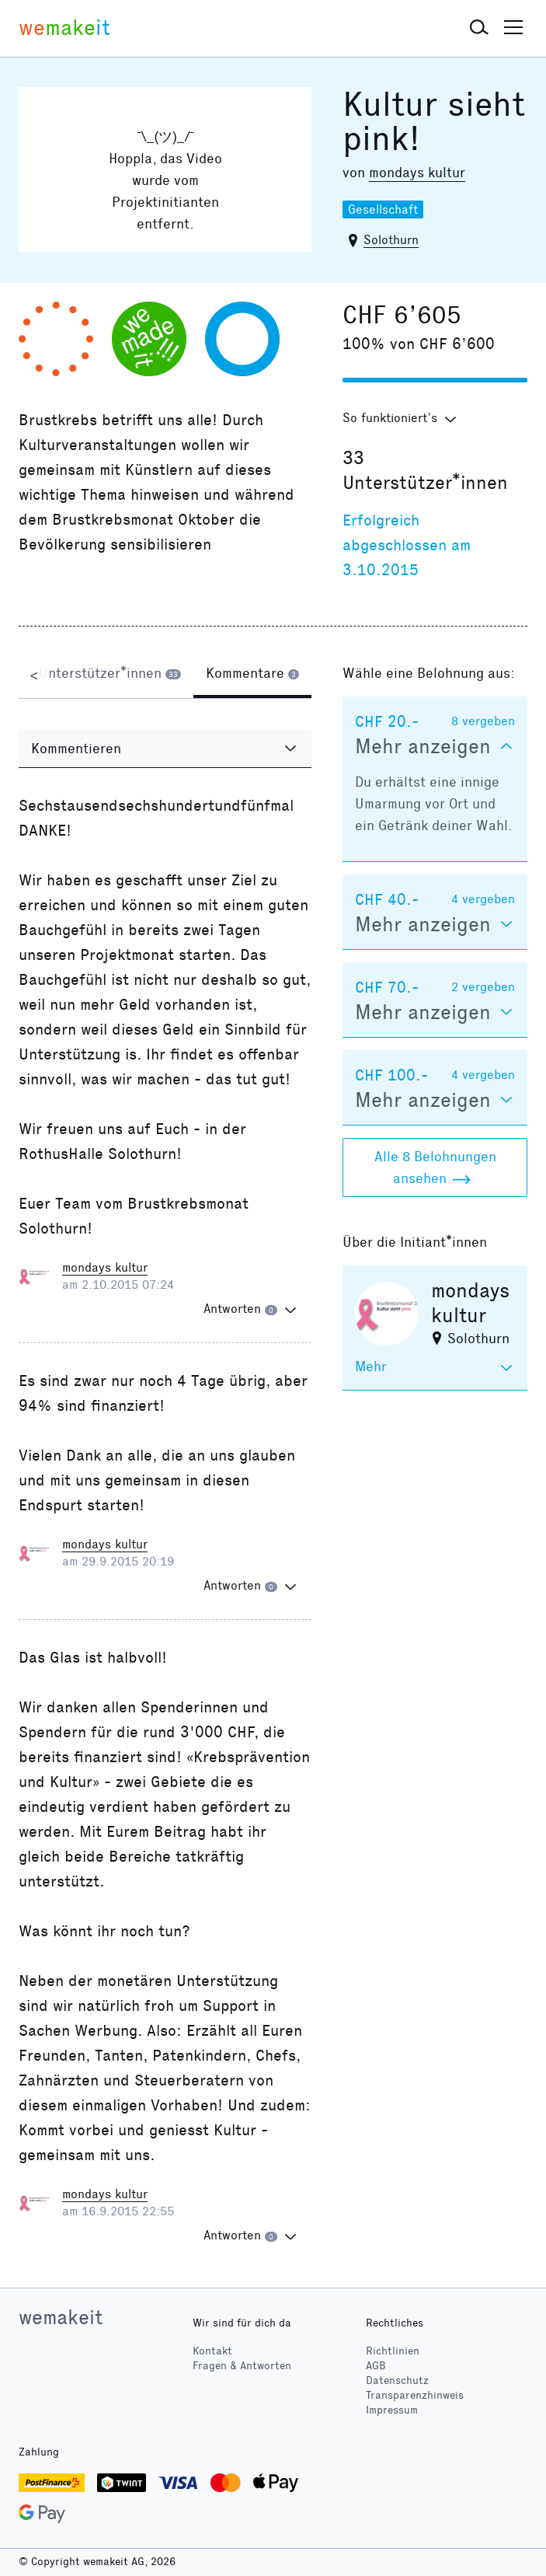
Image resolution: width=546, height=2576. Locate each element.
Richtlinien (392, 2351)
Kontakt (212, 2351)
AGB (376, 2365)
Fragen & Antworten (242, 2365)
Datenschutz (397, 2380)
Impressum (392, 2410)
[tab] (109, 674)
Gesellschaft (383, 209)
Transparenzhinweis (415, 2395)
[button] (479, 28)
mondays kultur (417, 172)
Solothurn (391, 239)
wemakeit (61, 2317)
